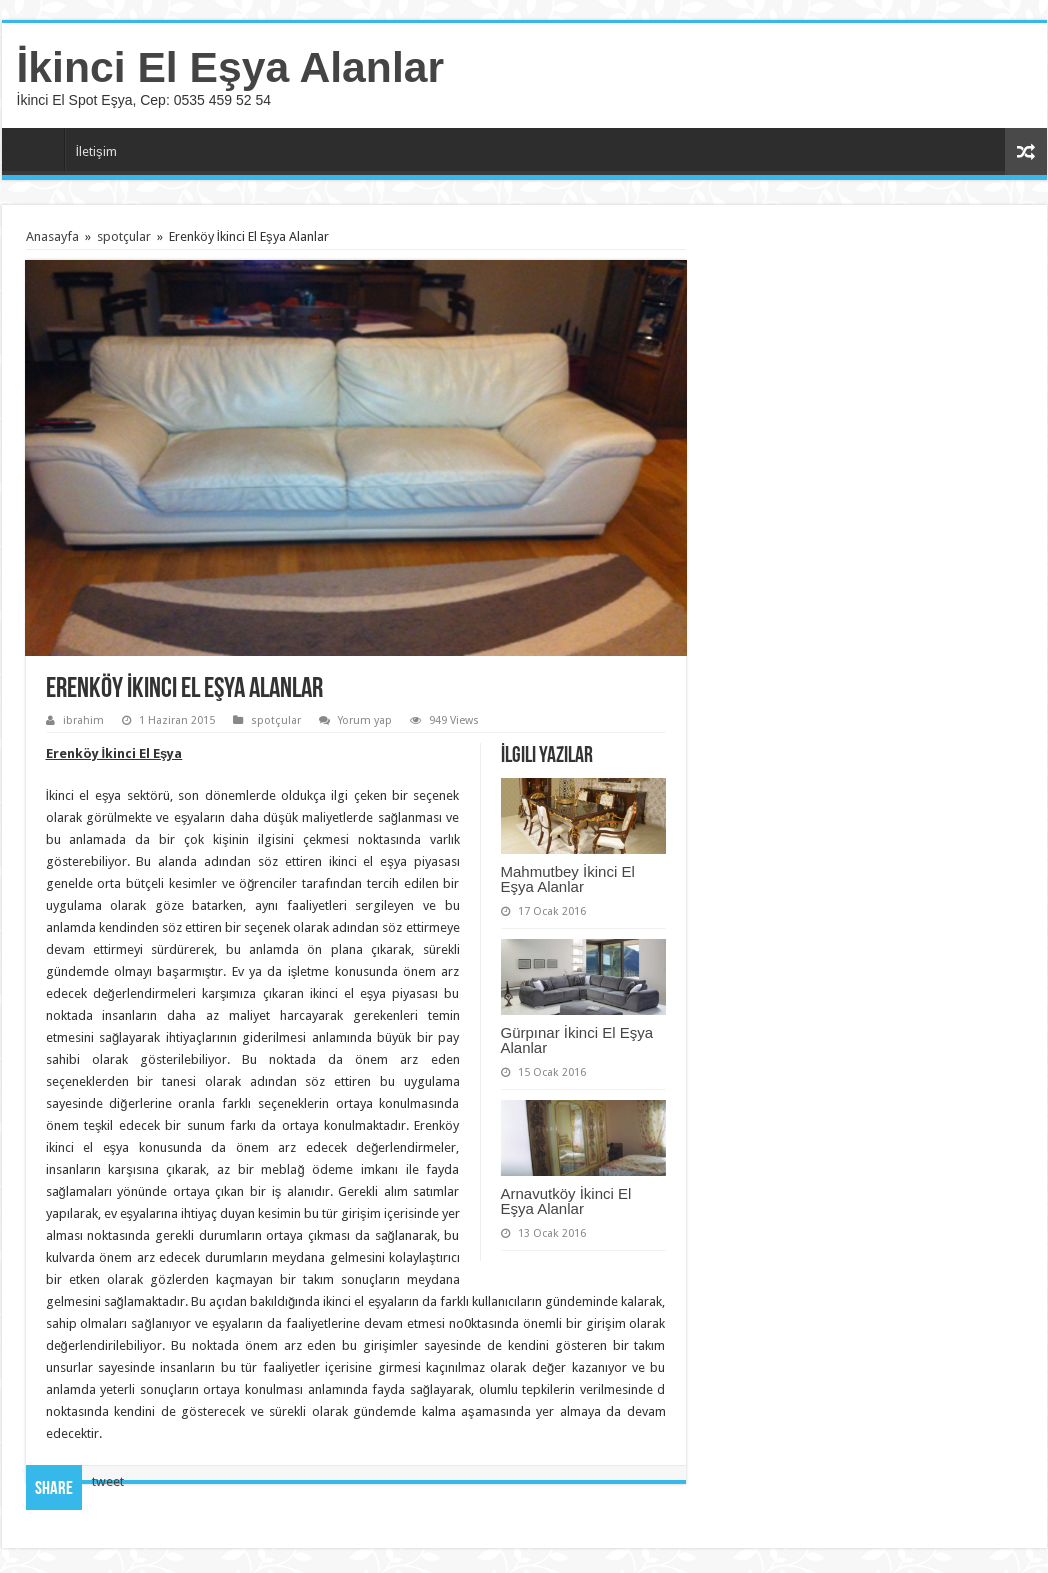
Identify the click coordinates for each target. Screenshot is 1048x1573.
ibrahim (83, 720)
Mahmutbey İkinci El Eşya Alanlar (568, 879)
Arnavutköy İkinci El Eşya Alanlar (566, 1201)
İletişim (96, 151)
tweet (108, 1481)
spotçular (124, 236)
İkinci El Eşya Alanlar (231, 67)
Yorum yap (365, 720)
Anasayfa (38, 149)
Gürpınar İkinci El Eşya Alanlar (577, 1040)
